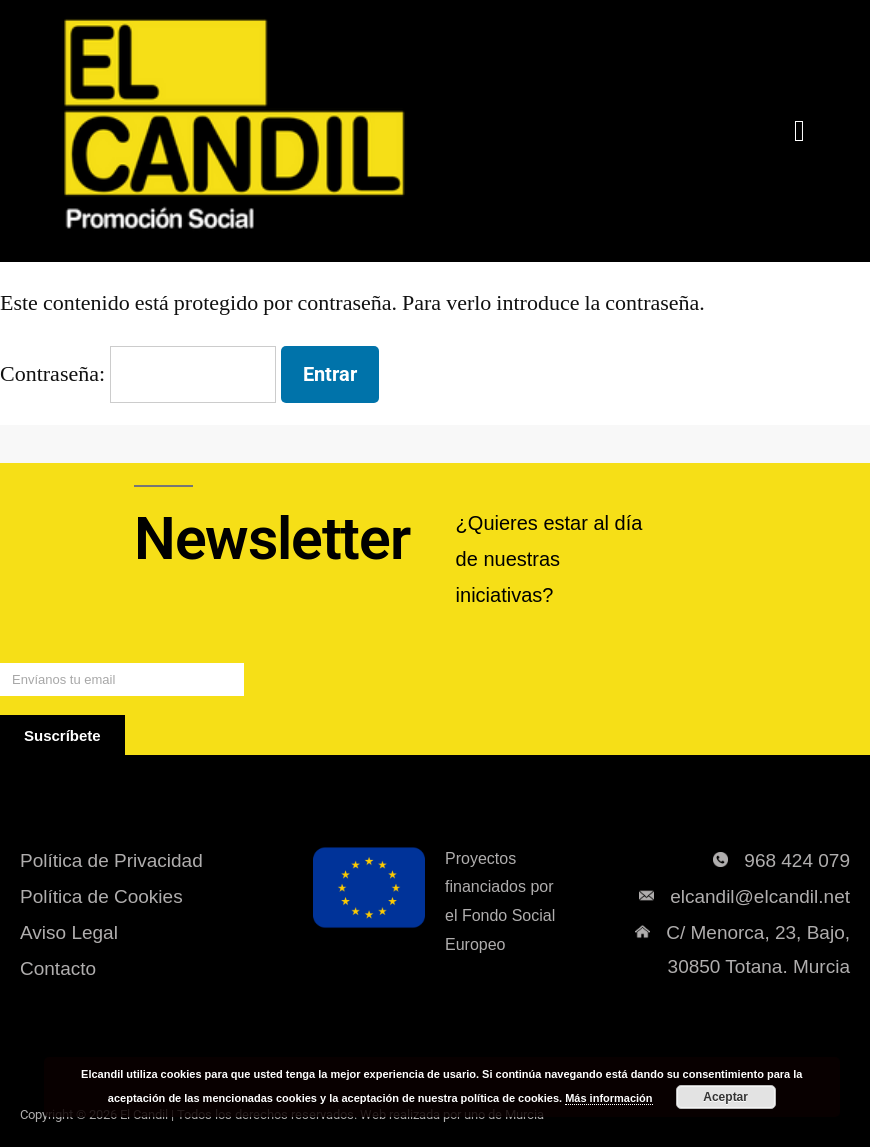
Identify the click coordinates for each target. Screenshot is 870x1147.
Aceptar (725, 1097)
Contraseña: (138, 374)
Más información (608, 1098)
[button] (800, 131)
